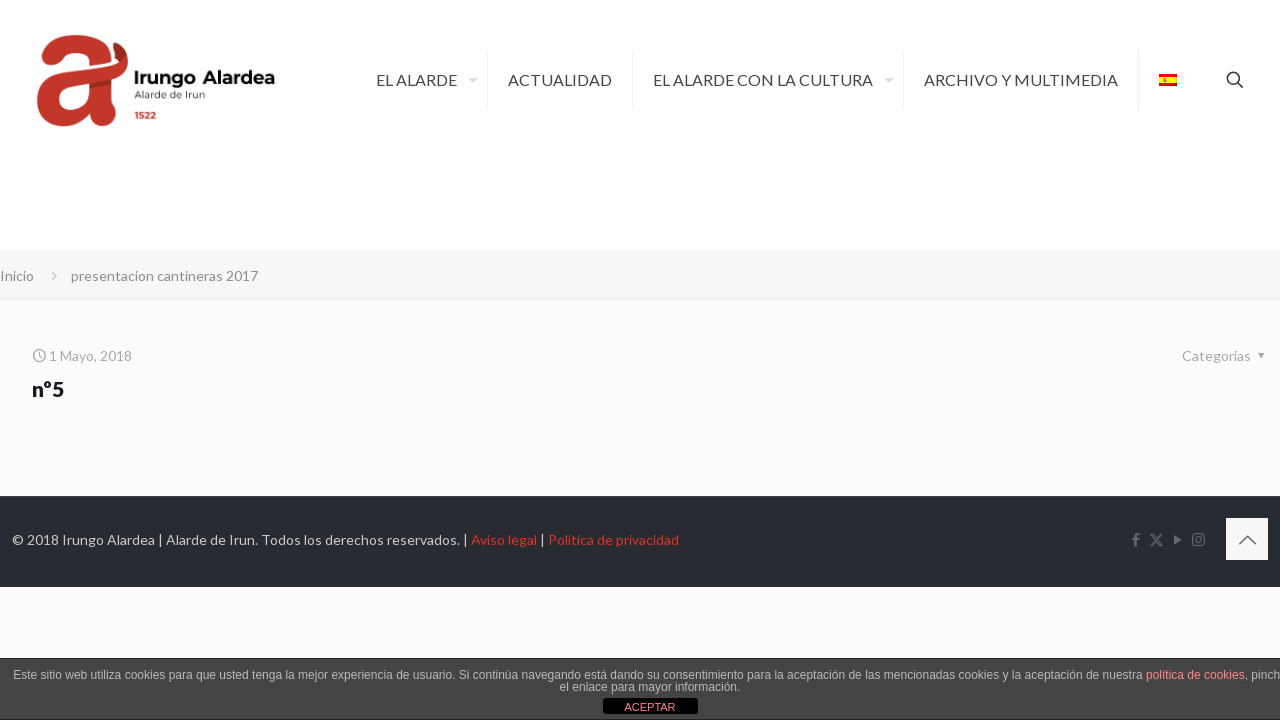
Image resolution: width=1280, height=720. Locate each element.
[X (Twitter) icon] (1156, 539)
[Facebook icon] (1135, 539)
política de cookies (1195, 675)
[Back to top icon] (1247, 539)
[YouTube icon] (1177, 539)
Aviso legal (504, 539)
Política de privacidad (613, 539)
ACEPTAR (649, 707)
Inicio (17, 275)
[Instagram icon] (1198, 539)
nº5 (48, 388)
